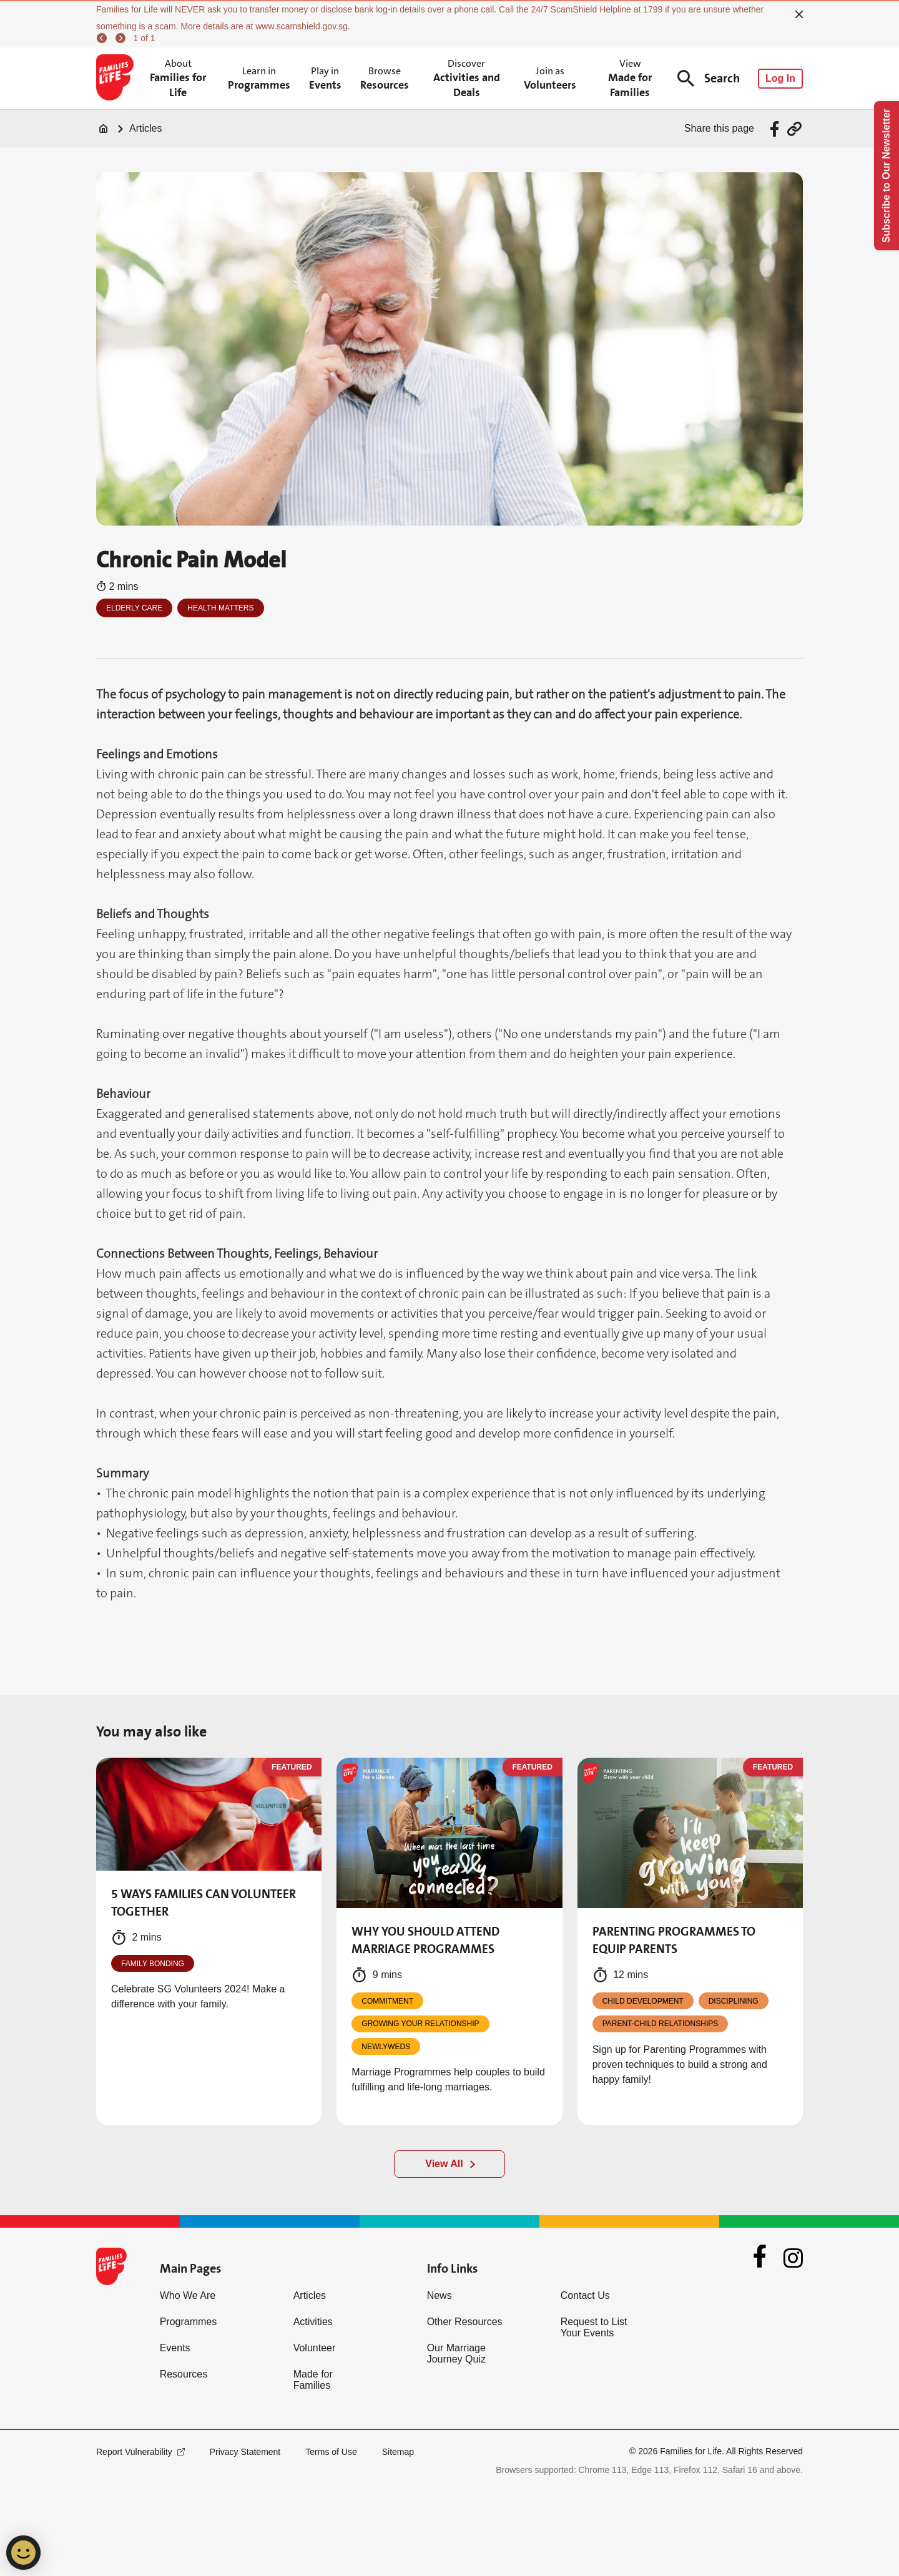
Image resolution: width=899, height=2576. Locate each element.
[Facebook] (760, 2258)
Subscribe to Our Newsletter (886, 176)
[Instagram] (793, 2258)
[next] (122, 38)
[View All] (449, 2164)
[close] (799, 14)
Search (708, 78)
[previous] (103, 38)
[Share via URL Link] (794, 128)
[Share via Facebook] (776, 129)
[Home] (103, 128)
